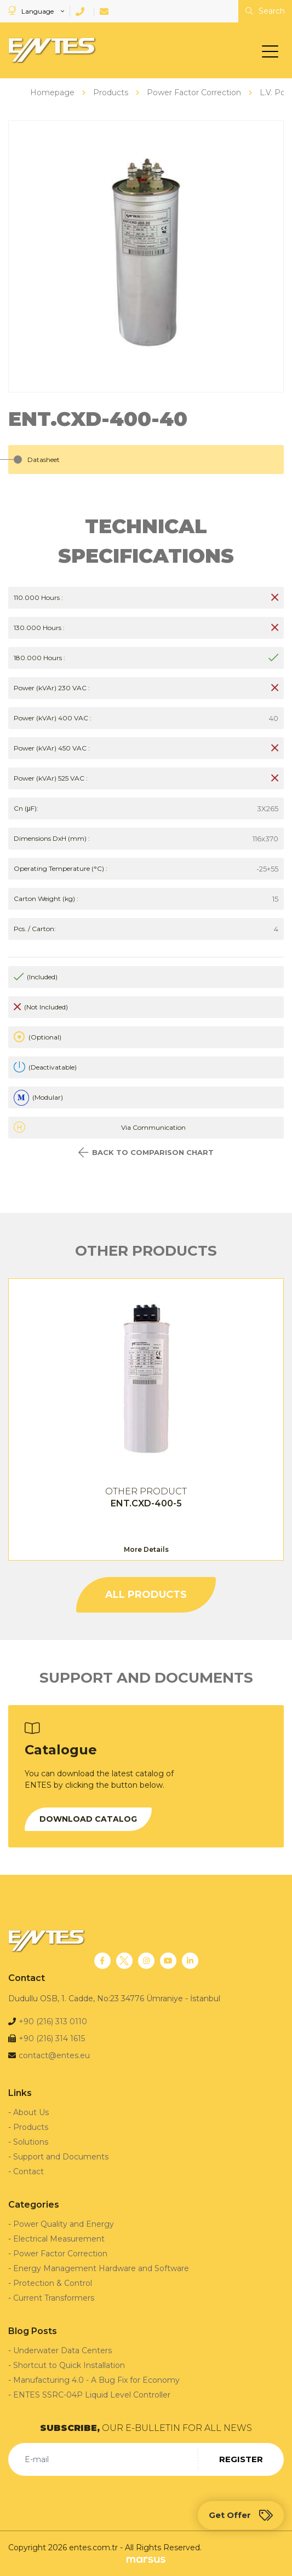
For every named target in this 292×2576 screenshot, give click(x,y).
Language (31, 10)
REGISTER (241, 2459)
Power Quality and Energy (63, 2224)
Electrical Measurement (59, 2239)
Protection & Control (52, 2283)
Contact (28, 2171)
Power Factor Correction (60, 2254)
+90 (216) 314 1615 (52, 2038)
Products (30, 2127)
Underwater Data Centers (62, 2350)
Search (265, 11)
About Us (31, 2112)
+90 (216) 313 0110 (53, 2021)
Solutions (30, 2142)
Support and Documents (60, 2157)
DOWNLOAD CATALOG (88, 1819)
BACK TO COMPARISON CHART (146, 1152)
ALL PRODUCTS (146, 1595)
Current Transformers (53, 2298)
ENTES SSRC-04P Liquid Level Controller (91, 2395)
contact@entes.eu (54, 2055)
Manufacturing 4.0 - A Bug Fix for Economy (96, 2380)
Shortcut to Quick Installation (69, 2365)
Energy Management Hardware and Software (101, 2268)
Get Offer (241, 2515)
